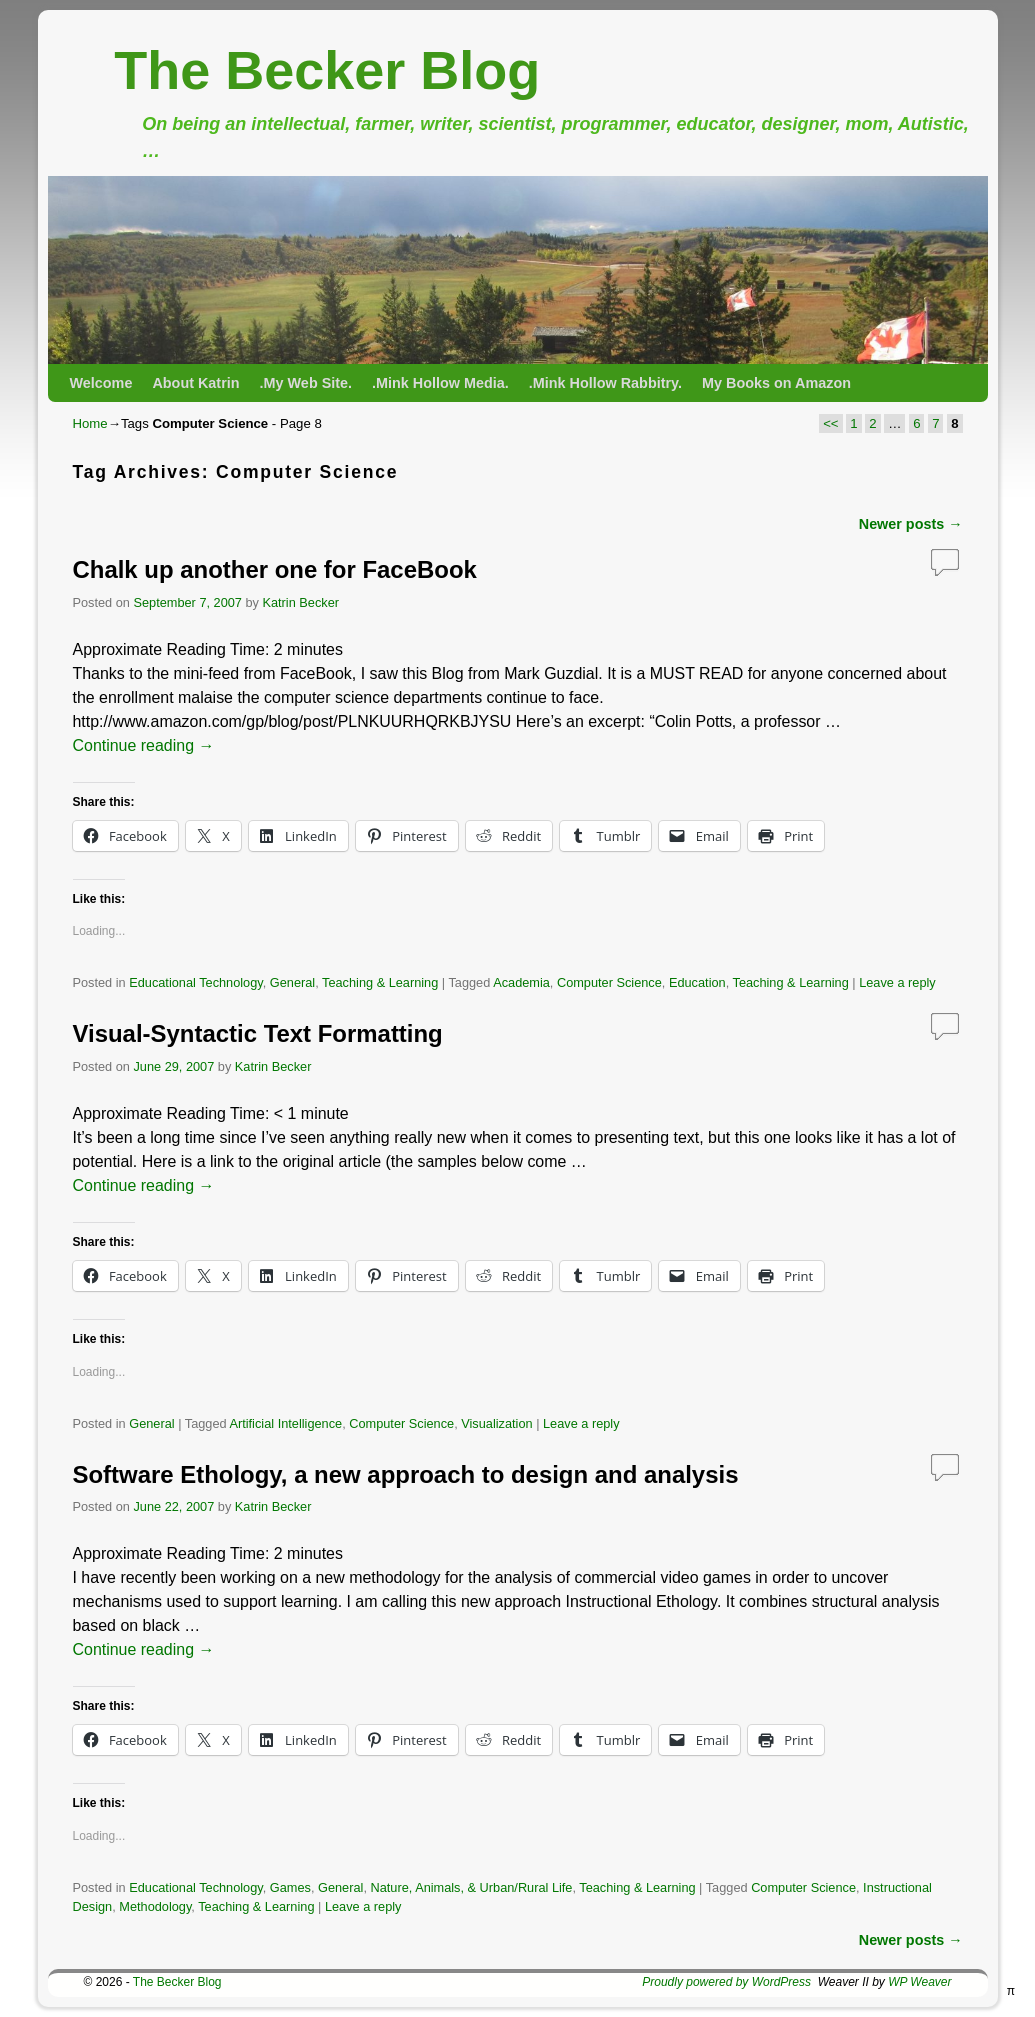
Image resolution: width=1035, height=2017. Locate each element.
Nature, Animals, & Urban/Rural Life (471, 1887)
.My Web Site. (306, 383)
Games (290, 1887)
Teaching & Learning (380, 982)
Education (697, 982)
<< (830, 423)
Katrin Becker (300, 602)
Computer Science (609, 982)
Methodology (155, 1906)
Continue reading (144, 745)
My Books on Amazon (776, 383)
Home (90, 423)
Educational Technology (196, 982)
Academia (521, 982)
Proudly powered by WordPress (726, 1982)
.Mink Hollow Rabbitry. (605, 383)
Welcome (101, 383)
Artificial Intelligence (285, 1423)
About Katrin (195, 383)
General (292, 982)
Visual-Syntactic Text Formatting (258, 1033)
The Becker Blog (327, 70)
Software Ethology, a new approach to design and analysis (406, 1474)
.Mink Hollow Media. (440, 383)
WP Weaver (919, 1982)
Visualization (496, 1423)
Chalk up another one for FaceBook (275, 569)
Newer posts (911, 524)
